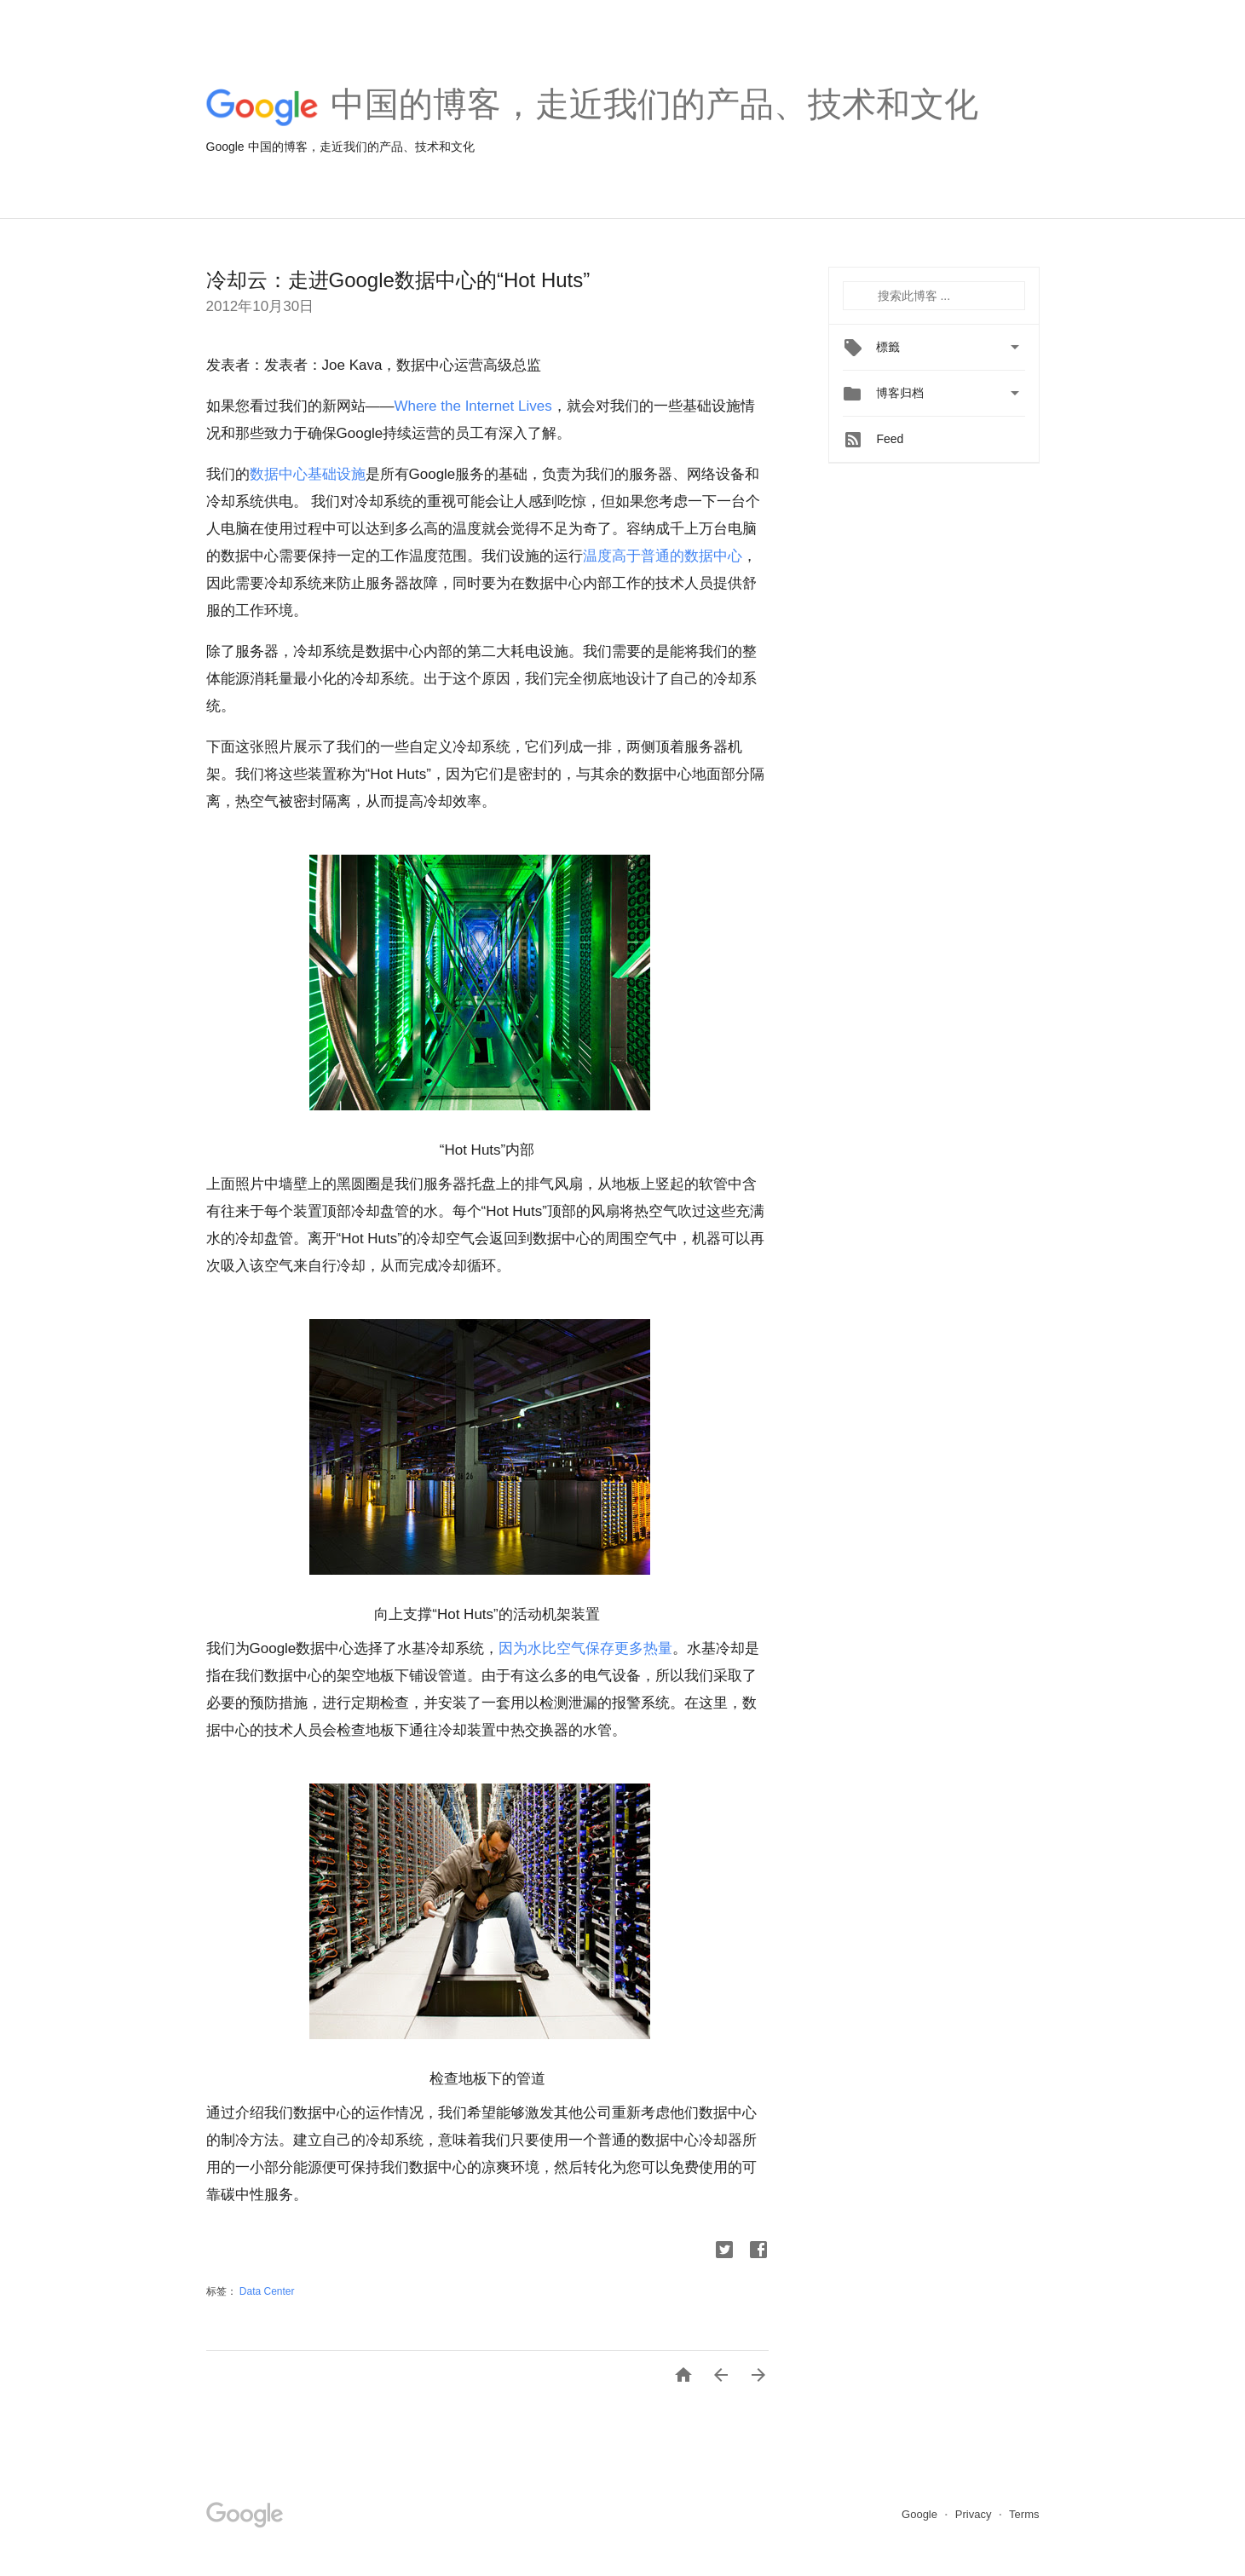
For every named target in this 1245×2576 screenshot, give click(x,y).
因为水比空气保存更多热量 (585, 1648)
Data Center (267, 2291)
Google (921, 2514)
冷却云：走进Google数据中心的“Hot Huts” (398, 279)
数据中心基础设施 (308, 474)
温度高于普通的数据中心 (662, 556)
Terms (1024, 2514)
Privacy (974, 2514)
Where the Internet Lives (473, 406)
